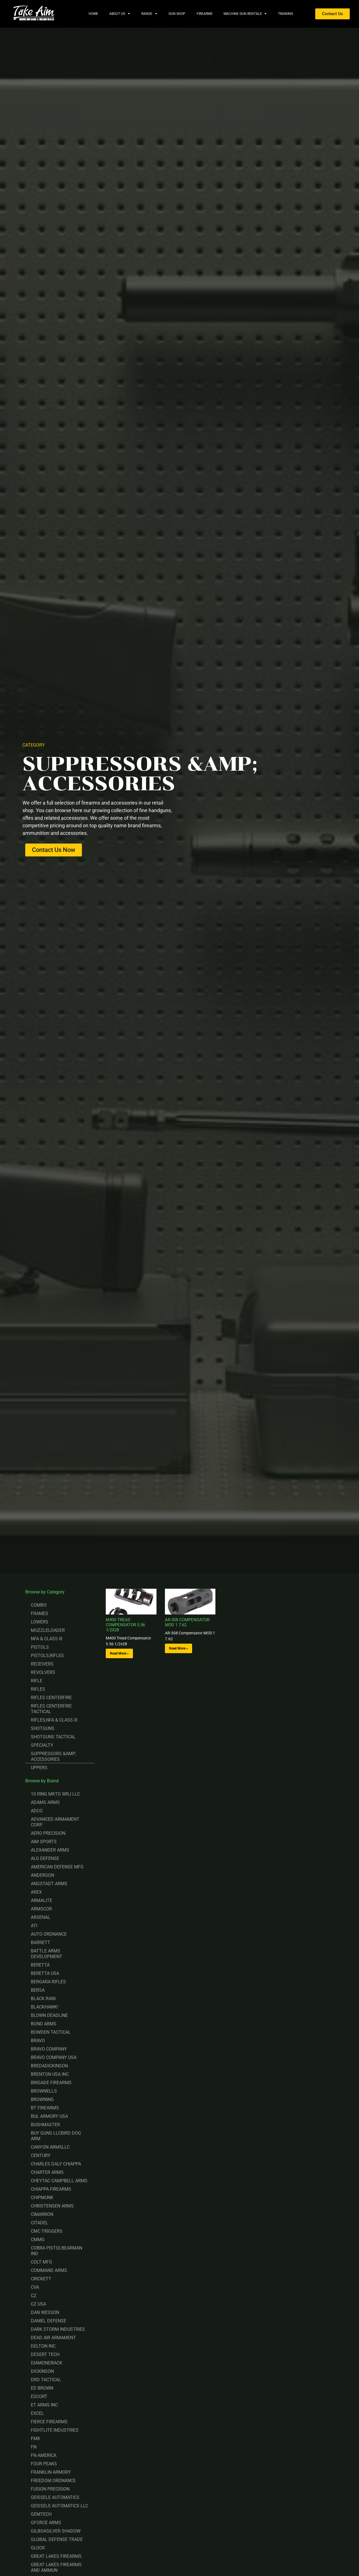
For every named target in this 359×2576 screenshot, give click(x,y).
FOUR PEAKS (44, 2463)
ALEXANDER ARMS (50, 1850)
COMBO (39, 1605)
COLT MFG (41, 2262)
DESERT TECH (45, 2354)
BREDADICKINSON (49, 2065)
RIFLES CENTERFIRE (51, 1697)
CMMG (38, 2239)
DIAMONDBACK (46, 2363)
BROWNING (42, 2099)
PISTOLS (40, 1647)
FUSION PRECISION (50, 2489)
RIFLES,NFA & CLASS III (54, 1720)
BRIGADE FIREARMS (51, 2082)
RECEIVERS (42, 1664)
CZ (33, 2295)
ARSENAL (40, 1917)
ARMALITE (41, 1900)
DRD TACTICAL (46, 2379)
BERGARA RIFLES (48, 1981)
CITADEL (39, 2222)
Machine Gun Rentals (245, 13)
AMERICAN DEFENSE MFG (57, 1867)
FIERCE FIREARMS (49, 2421)
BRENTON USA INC (50, 2074)
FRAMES (39, 1613)
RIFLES (38, 1689)
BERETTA (40, 1965)
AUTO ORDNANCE (49, 1934)
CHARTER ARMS (47, 2172)
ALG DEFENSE (45, 1858)
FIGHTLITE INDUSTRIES (55, 2430)
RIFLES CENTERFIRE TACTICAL (51, 1708)
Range (149, 13)
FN (33, 2447)
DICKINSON (42, 2371)
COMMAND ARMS (49, 2270)
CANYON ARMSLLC (50, 2147)
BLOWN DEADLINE (49, 2015)
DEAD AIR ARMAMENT (53, 2337)
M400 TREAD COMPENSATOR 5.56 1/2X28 (125, 1624)
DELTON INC (43, 2346)
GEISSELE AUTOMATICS (55, 2497)
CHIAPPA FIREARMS (51, 2189)
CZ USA (38, 2304)
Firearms (204, 14)
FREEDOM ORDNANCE (53, 2480)
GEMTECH (41, 2514)
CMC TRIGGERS (47, 2231)
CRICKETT (41, 2278)
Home (93, 14)
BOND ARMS (43, 2023)
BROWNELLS (44, 2091)
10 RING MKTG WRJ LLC (55, 1794)
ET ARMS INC (44, 2405)
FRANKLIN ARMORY (51, 2472)
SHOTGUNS (42, 1728)
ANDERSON (42, 1875)
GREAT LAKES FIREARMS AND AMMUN (56, 2567)
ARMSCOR (41, 1909)
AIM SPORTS (44, 1841)
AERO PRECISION (48, 1833)
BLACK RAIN (43, 1998)
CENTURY (40, 2155)
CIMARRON (42, 2214)
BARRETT (40, 1942)
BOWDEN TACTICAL (51, 2032)
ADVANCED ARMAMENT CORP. (55, 1822)
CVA (35, 2287)
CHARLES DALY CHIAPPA (56, 2164)
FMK (35, 2438)
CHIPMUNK (42, 2197)
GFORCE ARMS (46, 2522)
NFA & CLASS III (46, 1638)
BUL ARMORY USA (49, 2116)
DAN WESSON (45, 2312)
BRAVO (38, 2040)
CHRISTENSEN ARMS (52, 2206)
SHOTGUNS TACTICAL (53, 1736)
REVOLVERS (43, 1672)
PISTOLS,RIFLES (47, 1655)
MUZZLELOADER (48, 1630)
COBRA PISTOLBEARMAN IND (56, 2250)
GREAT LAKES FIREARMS (56, 2556)
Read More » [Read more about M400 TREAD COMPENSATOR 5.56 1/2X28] (119, 1653)
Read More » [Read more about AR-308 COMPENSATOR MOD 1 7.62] (178, 1648)
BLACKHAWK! (44, 2007)
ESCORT (39, 2396)
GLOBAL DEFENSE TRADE (57, 2539)
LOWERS (39, 1622)
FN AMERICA (43, 2455)
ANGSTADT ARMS (49, 1883)
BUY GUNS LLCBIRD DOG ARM (56, 2135)
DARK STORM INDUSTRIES (58, 2329)
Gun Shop (177, 14)
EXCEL (37, 2413)
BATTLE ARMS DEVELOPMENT (46, 1953)
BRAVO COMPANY (49, 2049)
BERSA (38, 1990)
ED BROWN (42, 2388)
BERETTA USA (45, 1973)
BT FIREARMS (45, 2108)
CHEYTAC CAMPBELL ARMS (59, 2180)
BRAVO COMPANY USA (54, 2057)
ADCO (37, 1810)
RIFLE (36, 1680)
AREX (36, 1892)
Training (285, 14)
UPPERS (39, 1767)
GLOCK (38, 2547)
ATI (34, 1925)
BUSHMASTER (45, 2124)
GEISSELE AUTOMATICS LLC (59, 2505)
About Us (119, 13)
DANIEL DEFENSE (48, 2321)
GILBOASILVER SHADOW (55, 2531)
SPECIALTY (42, 1745)
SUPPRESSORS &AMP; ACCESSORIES (53, 1756)
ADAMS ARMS (45, 1802)
